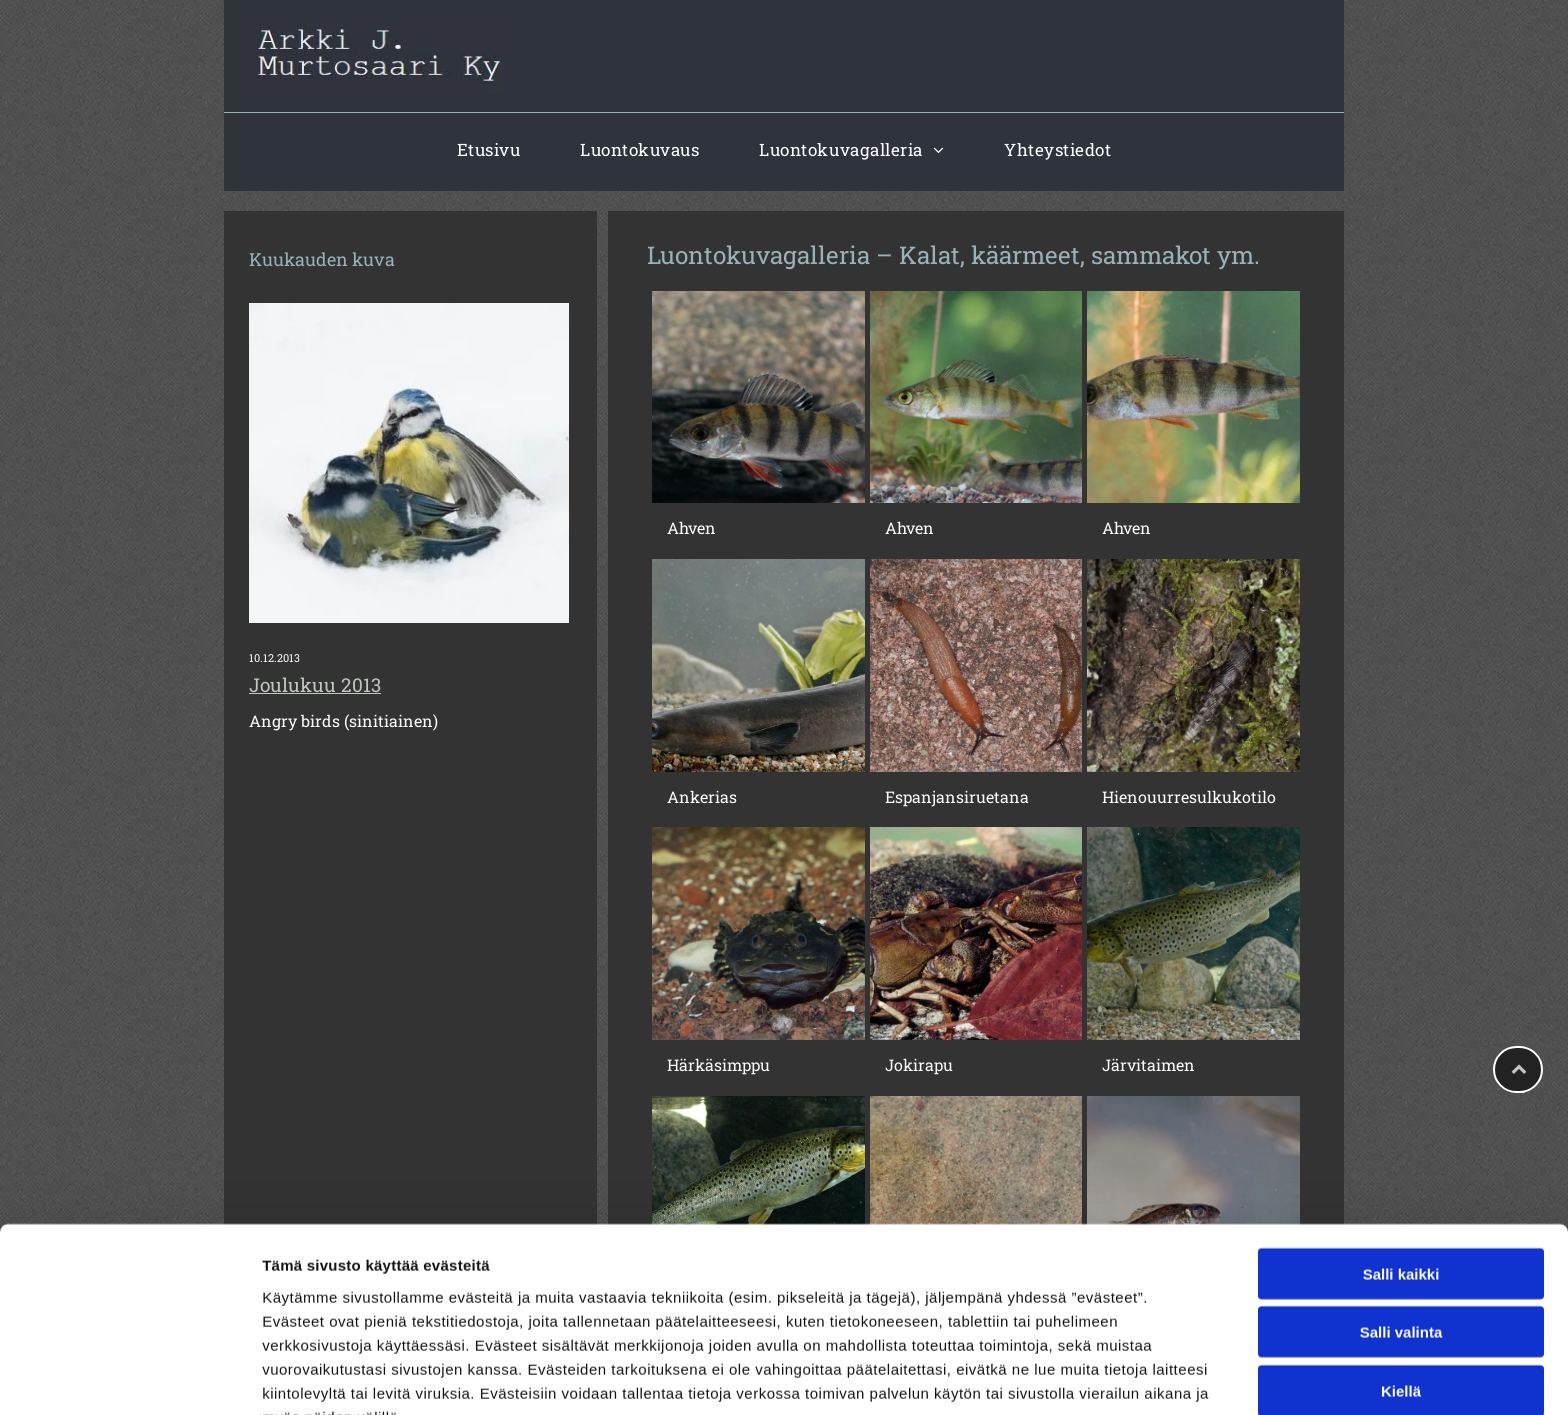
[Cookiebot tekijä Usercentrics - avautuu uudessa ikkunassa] (129, 1376)
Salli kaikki (1401, 1167)
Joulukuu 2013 (315, 684)
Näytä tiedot (1069, 1375)
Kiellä (1401, 1284)
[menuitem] (489, 149)
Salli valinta (1401, 1226)
